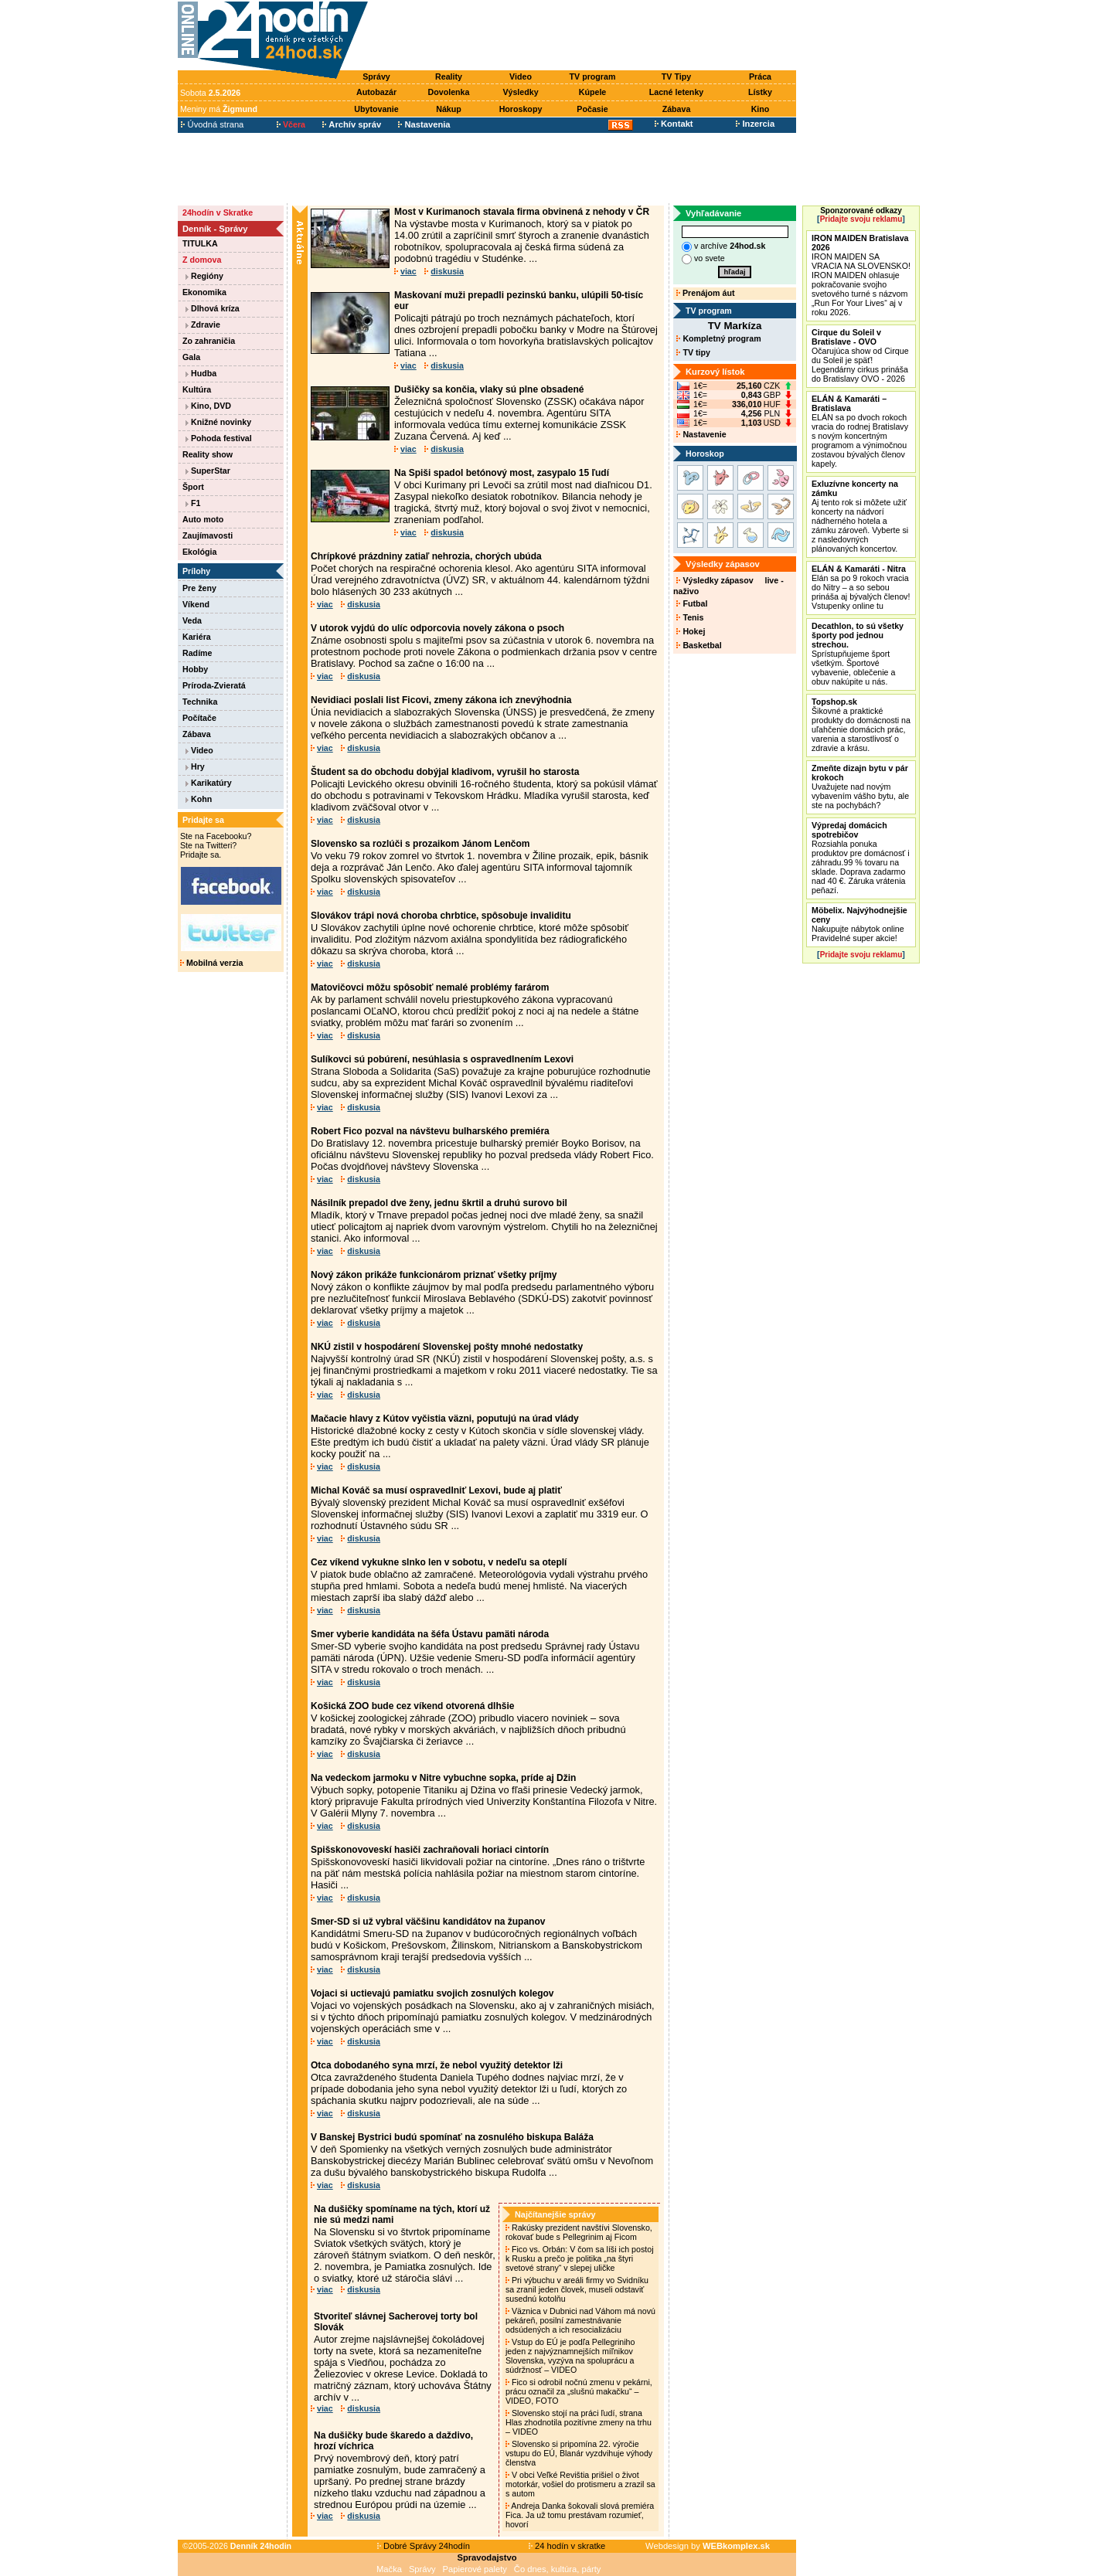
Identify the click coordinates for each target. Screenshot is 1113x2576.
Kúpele (593, 92)
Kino (760, 109)
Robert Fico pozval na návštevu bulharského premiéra (430, 1131)
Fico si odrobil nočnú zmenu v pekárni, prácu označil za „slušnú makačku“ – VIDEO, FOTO (578, 2391)
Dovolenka (449, 92)
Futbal (691, 603)
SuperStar (208, 470)
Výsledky (520, 92)
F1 (193, 503)
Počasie (592, 109)
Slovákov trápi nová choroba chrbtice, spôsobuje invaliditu (441, 915)
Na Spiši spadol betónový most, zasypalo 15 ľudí (501, 472)
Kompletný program (718, 338)
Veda (192, 620)
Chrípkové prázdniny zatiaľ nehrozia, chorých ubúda (426, 556)
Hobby (195, 669)
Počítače (199, 717)
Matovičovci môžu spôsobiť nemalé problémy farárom (430, 987)
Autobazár (376, 92)
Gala (191, 357)
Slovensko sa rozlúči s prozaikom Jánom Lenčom (420, 843)
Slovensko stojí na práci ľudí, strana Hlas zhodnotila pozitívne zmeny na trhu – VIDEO (578, 2422)
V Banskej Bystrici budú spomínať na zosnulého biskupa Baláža (452, 2137)
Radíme (197, 653)
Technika (199, 701)
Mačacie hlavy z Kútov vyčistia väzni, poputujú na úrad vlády (445, 1418)
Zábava (676, 109)
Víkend (195, 604)
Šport (193, 486)
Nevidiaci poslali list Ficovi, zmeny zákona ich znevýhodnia (441, 700)
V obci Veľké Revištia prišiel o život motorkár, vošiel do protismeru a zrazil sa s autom (580, 2484)
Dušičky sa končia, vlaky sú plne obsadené (489, 389)
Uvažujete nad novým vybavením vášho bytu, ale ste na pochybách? (860, 786)
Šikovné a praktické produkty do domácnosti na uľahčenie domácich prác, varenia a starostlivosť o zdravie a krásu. (861, 725)
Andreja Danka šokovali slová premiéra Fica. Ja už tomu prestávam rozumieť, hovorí (579, 2515)
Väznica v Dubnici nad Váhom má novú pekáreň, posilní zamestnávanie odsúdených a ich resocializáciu (580, 2320)
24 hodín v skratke (567, 2546)
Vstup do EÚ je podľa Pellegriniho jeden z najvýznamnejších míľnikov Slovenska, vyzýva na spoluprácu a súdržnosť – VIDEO (570, 2355)
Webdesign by (707, 2546)
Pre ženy (199, 588)
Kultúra (196, 389)
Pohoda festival (219, 438)
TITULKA (200, 243)
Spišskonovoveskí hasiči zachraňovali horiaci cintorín (430, 1849)
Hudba (201, 373)
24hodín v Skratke (217, 212)
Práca (760, 76)
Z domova (201, 259)
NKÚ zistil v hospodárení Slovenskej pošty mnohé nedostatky (447, 1346)
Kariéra (196, 636)
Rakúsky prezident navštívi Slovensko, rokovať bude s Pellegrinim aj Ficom (578, 2232)
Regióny (204, 275)
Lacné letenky (676, 92)
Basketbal (698, 645)
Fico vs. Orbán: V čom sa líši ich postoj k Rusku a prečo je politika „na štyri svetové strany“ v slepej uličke (579, 2258)
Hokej (690, 631)
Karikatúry (209, 782)
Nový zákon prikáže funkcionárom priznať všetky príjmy (434, 1274)
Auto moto (202, 519)
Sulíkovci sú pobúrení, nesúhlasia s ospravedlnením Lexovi (442, 1059)
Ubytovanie (376, 109)
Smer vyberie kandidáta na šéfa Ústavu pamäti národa (430, 1634)
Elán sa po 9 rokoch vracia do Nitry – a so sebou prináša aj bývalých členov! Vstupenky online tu (861, 587)
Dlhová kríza (213, 308)
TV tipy (693, 352)
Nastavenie (701, 434)
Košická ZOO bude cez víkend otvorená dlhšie (412, 1706)
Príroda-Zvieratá (214, 685)
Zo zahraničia (208, 340)
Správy (376, 76)
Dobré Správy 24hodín (423, 2546)
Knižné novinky (218, 422)
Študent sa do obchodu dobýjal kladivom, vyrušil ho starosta (445, 771)
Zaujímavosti (207, 535)
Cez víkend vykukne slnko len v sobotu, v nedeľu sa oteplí (439, 1562)
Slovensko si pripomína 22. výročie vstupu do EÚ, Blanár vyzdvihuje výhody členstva (578, 2453)
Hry (195, 766)
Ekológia (199, 551)
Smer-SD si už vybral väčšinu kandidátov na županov (428, 1921)
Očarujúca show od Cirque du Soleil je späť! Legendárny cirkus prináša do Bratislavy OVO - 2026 (860, 355)
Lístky (760, 92)
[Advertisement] (586, 36)
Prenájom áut (705, 292)
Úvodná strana (212, 124)
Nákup (448, 109)
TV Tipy (676, 76)
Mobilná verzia (211, 962)
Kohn (199, 799)
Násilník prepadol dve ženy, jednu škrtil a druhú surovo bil (439, 1203)
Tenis (689, 617)
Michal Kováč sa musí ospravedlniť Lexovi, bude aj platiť (436, 1490)
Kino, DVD (208, 405)
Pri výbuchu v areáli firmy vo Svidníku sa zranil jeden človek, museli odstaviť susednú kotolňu (576, 2289)
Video (520, 76)
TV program (593, 76)
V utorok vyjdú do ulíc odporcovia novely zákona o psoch (437, 628)
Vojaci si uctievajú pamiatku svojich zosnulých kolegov (432, 1993)
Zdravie (203, 324)
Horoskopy (521, 109)
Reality (448, 76)
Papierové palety (475, 2569)
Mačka (389, 2569)
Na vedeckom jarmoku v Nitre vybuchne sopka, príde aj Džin (443, 1777)
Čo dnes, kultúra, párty (557, 2569)
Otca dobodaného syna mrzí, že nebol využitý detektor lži (437, 2065)
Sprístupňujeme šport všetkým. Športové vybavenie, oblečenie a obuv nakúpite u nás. (858, 653)
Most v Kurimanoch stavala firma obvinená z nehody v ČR (521, 211)
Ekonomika (204, 292)
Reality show (207, 454)
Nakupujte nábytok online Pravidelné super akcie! (859, 924)
